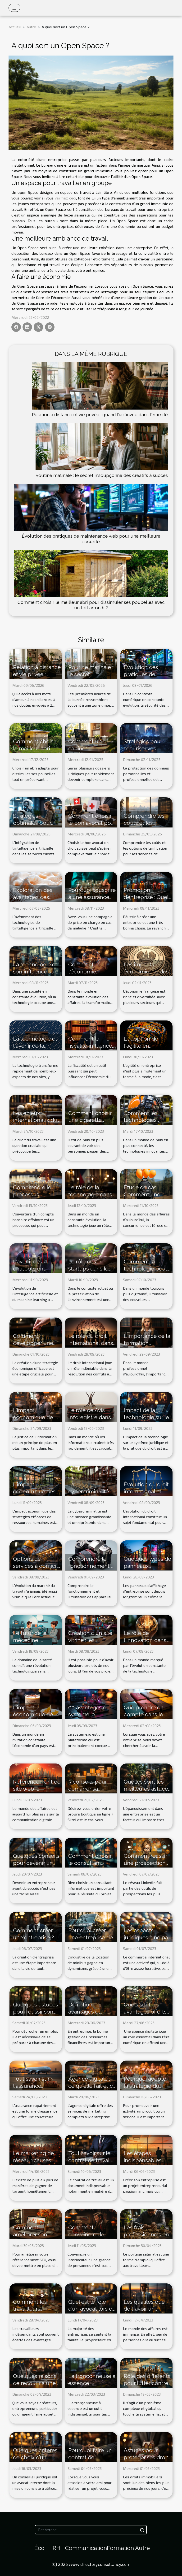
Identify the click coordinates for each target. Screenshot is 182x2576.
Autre (31, 27)
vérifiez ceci (65, 198)
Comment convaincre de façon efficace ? (88, 2234)
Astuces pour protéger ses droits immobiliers (147, 2457)
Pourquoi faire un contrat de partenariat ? (90, 2457)
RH (56, 2548)
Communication (86, 2548)
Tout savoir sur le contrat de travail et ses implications (91, 2160)
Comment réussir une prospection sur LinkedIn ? (145, 1863)
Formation (120, 2548)
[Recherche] (90, 2529)
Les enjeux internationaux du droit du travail (35, 1120)
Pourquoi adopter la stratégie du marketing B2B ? (146, 2085)
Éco (39, 2548)
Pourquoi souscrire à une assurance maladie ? (92, 897)
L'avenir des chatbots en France (28, 1268)
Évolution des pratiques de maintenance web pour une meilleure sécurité (91, 538)
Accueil (15, 27)
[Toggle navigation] (14, 8)
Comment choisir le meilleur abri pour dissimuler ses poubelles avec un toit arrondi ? (91, 605)
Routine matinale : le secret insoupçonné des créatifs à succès (102, 475)
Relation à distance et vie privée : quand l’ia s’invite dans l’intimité (100, 414)
